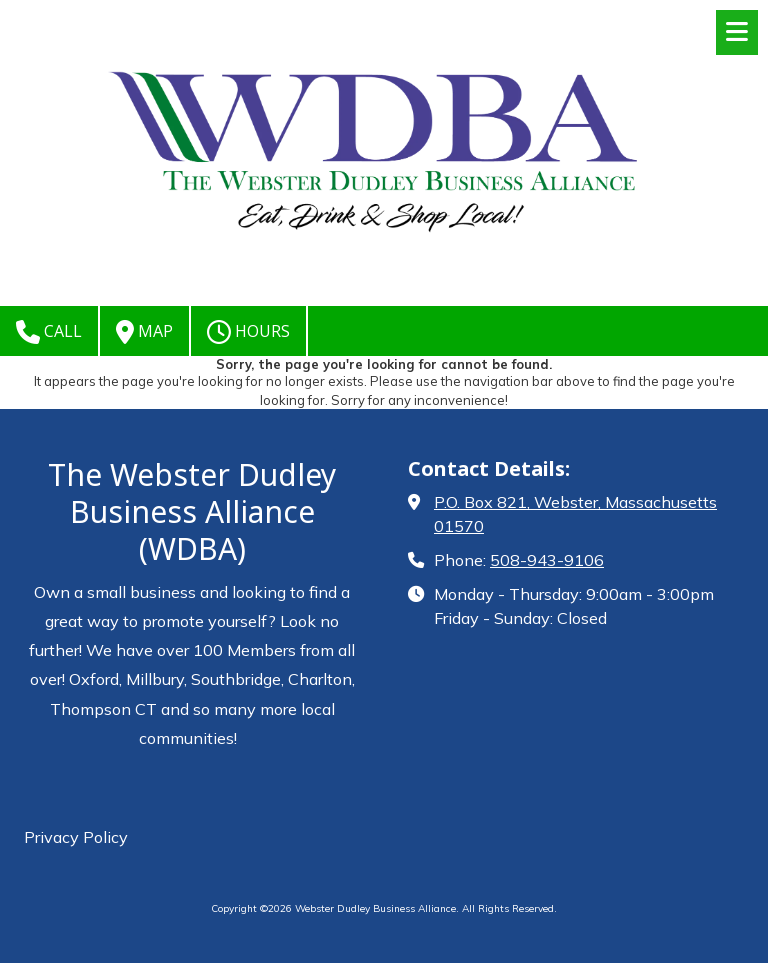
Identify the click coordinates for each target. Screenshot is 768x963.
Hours (248, 332)
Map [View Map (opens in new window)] (144, 332)
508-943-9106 (547, 560)
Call (49, 332)
